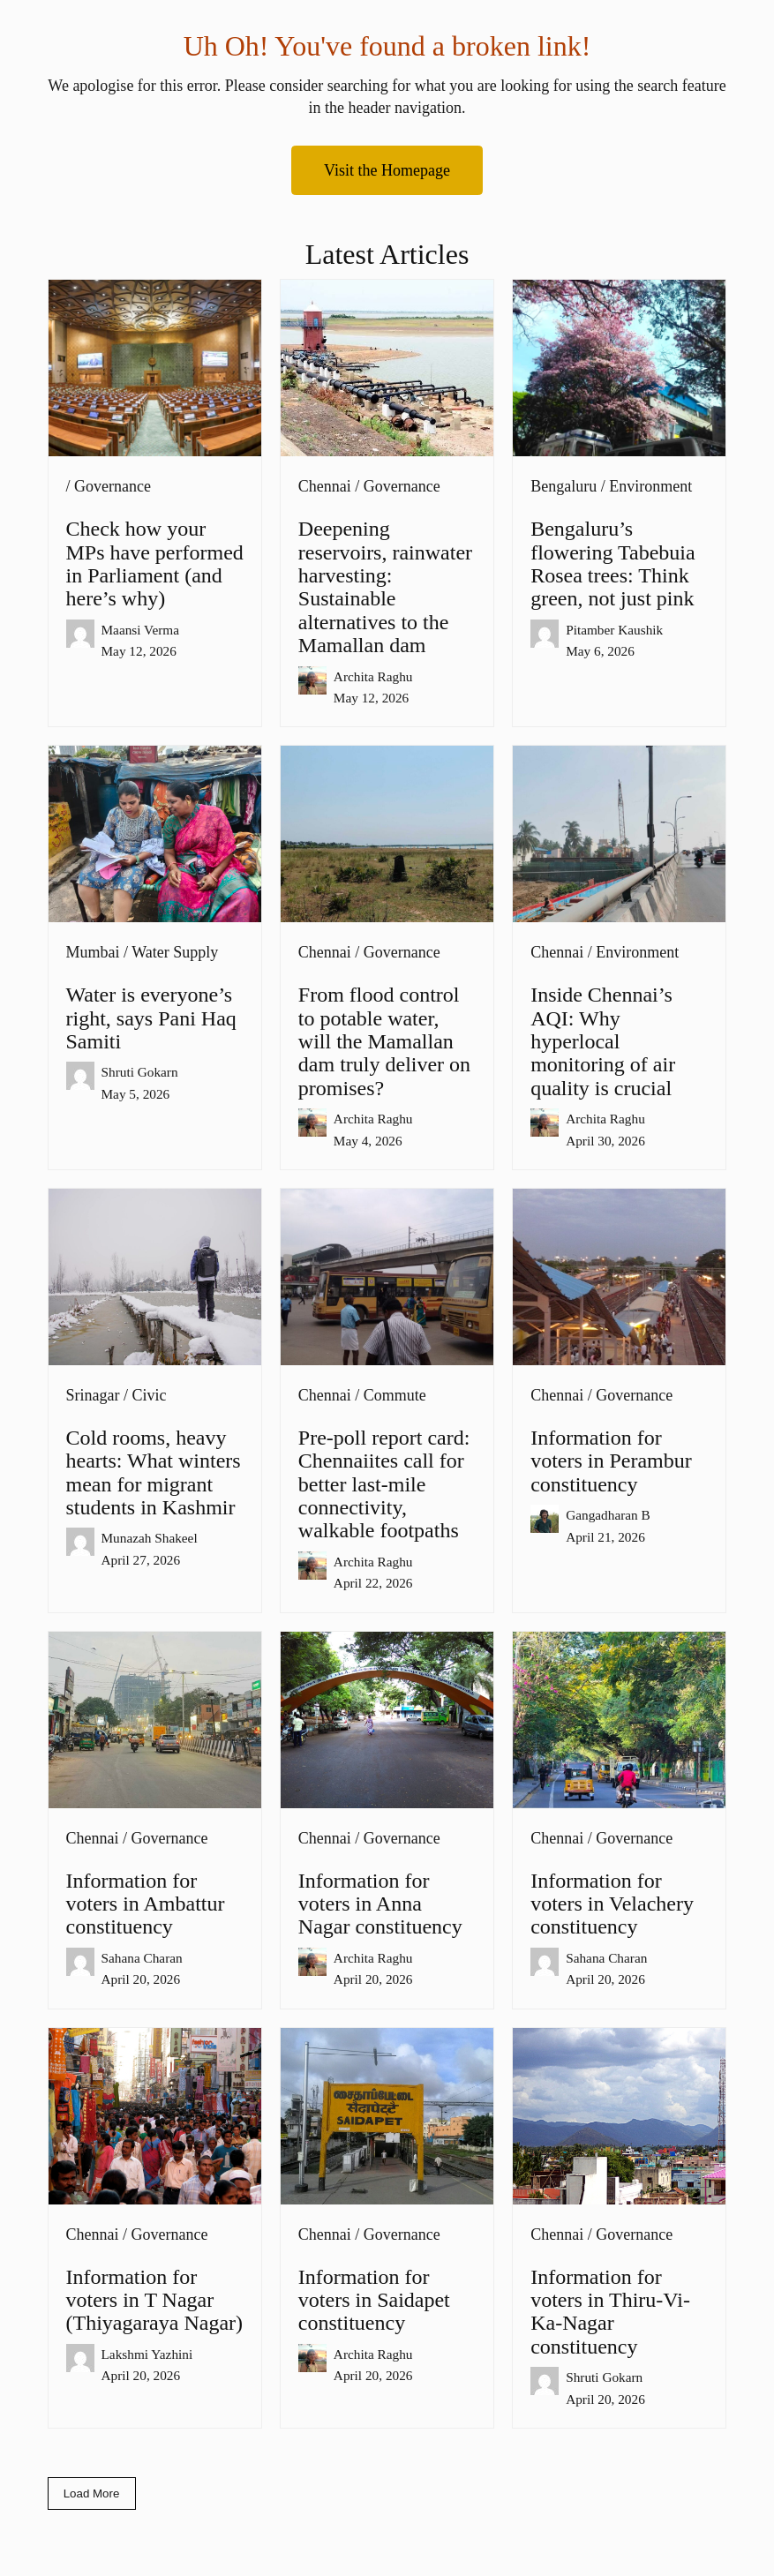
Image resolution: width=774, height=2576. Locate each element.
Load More (92, 2493)
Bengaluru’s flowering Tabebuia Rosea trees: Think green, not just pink (612, 563)
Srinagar (93, 1395)
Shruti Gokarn (139, 1071)
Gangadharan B (608, 1514)
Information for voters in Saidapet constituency (374, 2300)
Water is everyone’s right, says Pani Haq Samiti (151, 1018)
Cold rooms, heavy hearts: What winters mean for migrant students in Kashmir (153, 1472)
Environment (650, 486)
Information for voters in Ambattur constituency (145, 1904)
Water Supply (175, 952)
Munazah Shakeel (149, 1537)
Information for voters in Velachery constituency (612, 1904)
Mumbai (93, 952)
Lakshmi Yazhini (147, 2354)
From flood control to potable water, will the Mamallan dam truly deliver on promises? (384, 1041)
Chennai (324, 486)
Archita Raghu (373, 676)
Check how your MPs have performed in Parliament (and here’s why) (155, 563)
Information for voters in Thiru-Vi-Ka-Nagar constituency (610, 2311)
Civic (149, 1395)
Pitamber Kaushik (614, 629)
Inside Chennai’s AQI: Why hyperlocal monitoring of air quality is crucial (602, 1041)
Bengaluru (563, 486)
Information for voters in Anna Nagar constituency (380, 1904)
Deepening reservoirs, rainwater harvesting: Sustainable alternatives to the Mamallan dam (385, 587)
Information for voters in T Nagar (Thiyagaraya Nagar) (155, 2300)
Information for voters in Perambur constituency (611, 1461)
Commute (395, 1395)
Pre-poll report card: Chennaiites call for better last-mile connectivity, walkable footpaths (384, 1484)
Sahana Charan (142, 1957)
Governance (112, 486)
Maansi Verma (140, 629)
